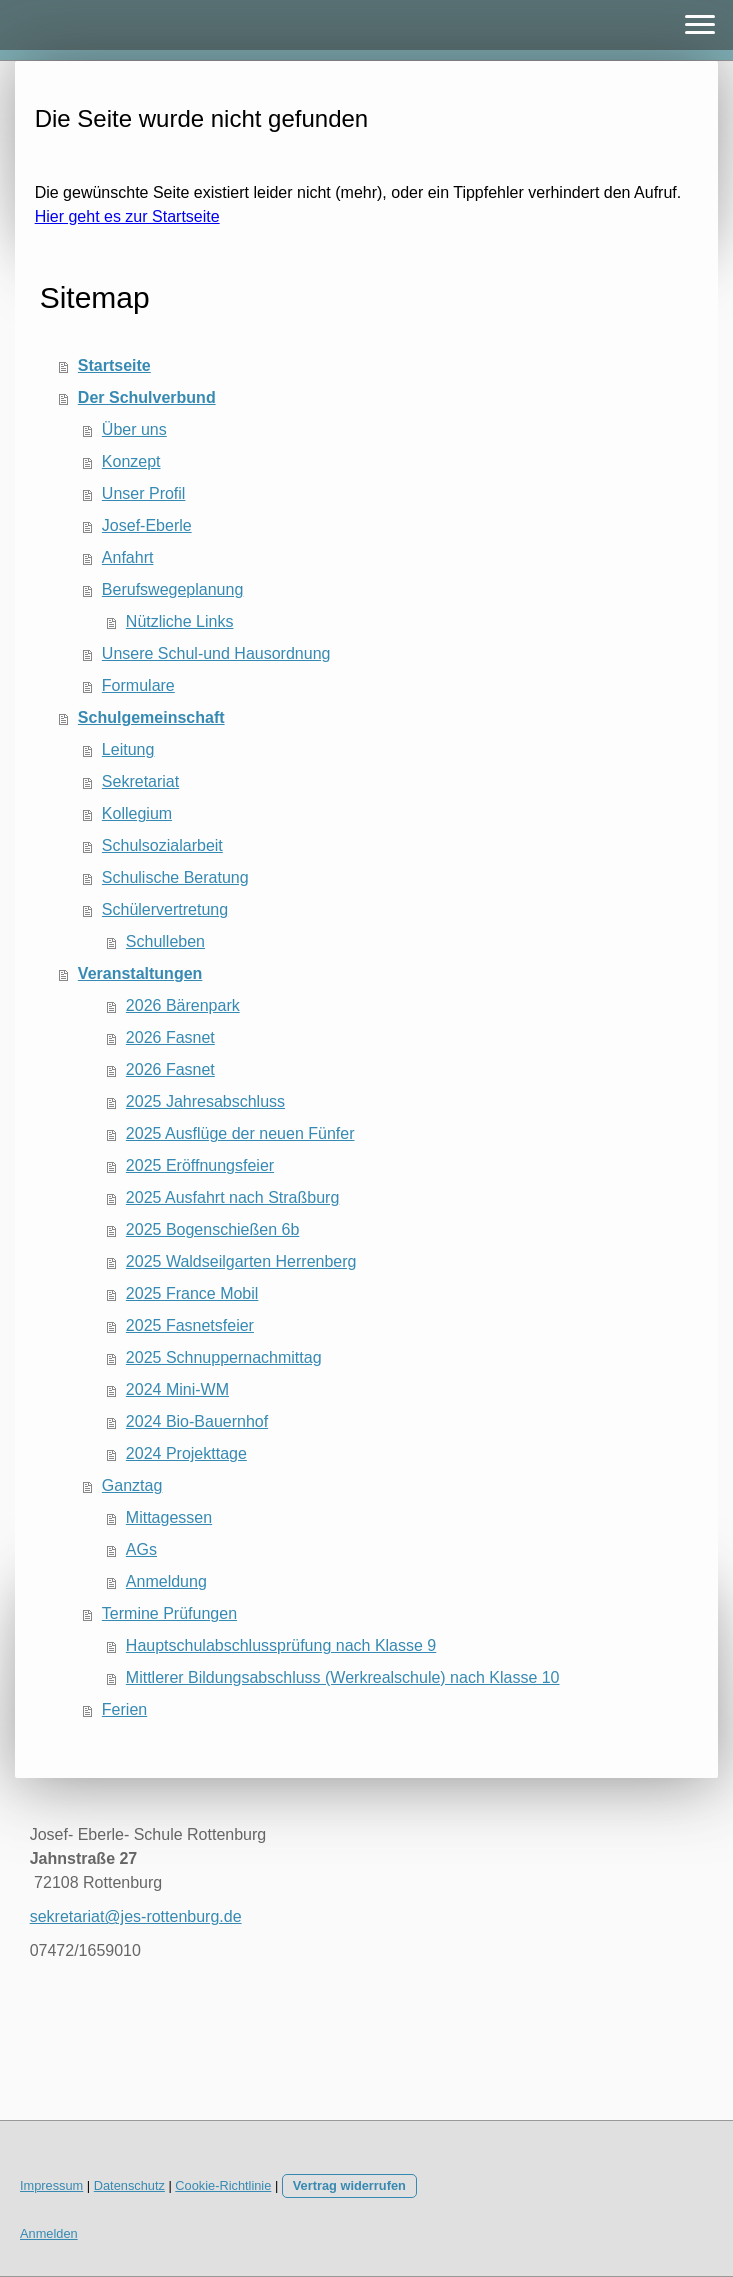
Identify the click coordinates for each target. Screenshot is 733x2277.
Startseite (114, 365)
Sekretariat (140, 781)
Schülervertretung (165, 909)
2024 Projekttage (186, 1453)
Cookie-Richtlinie (223, 2185)
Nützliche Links (180, 621)
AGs (141, 1549)
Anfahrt (128, 557)
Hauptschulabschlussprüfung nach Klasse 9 (281, 1645)
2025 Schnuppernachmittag (224, 1357)
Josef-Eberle (147, 525)
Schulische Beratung (175, 877)
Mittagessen (169, 1517)
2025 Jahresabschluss (205, 1101)
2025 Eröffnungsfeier (200, 1165)
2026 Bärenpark (183, 1005)
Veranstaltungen (140, 973)
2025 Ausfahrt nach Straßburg (232, 1197)
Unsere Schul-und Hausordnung (216, 653)
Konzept (131, 461)
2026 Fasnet (170, 1037)
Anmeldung (166, 1581)
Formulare (138, 685)
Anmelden (49, 2233)
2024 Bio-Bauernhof (197, 1421)
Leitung (128, 749)
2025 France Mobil (192, 1293)
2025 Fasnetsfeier (190, 1325)
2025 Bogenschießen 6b (212, 1229)
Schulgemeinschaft (151, 717)
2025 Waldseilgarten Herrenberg (241, 1261)
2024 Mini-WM (177, 1389)
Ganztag (132, 1485)
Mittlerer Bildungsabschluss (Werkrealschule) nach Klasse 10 (343, 1677)
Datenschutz (129, 2185)
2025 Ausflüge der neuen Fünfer (240, 1133)
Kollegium (137, 813)
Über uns (134, 429)
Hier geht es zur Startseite (127, 216)
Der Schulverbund (147, 397)
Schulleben (165, 941)
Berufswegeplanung (172, 589)
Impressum (51, 2185)
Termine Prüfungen (169, 1613)
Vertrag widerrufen (349, 2185)
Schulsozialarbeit (162, 845)
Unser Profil (144, 493)
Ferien (124, 1709)
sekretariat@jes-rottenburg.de (136, 1916)
